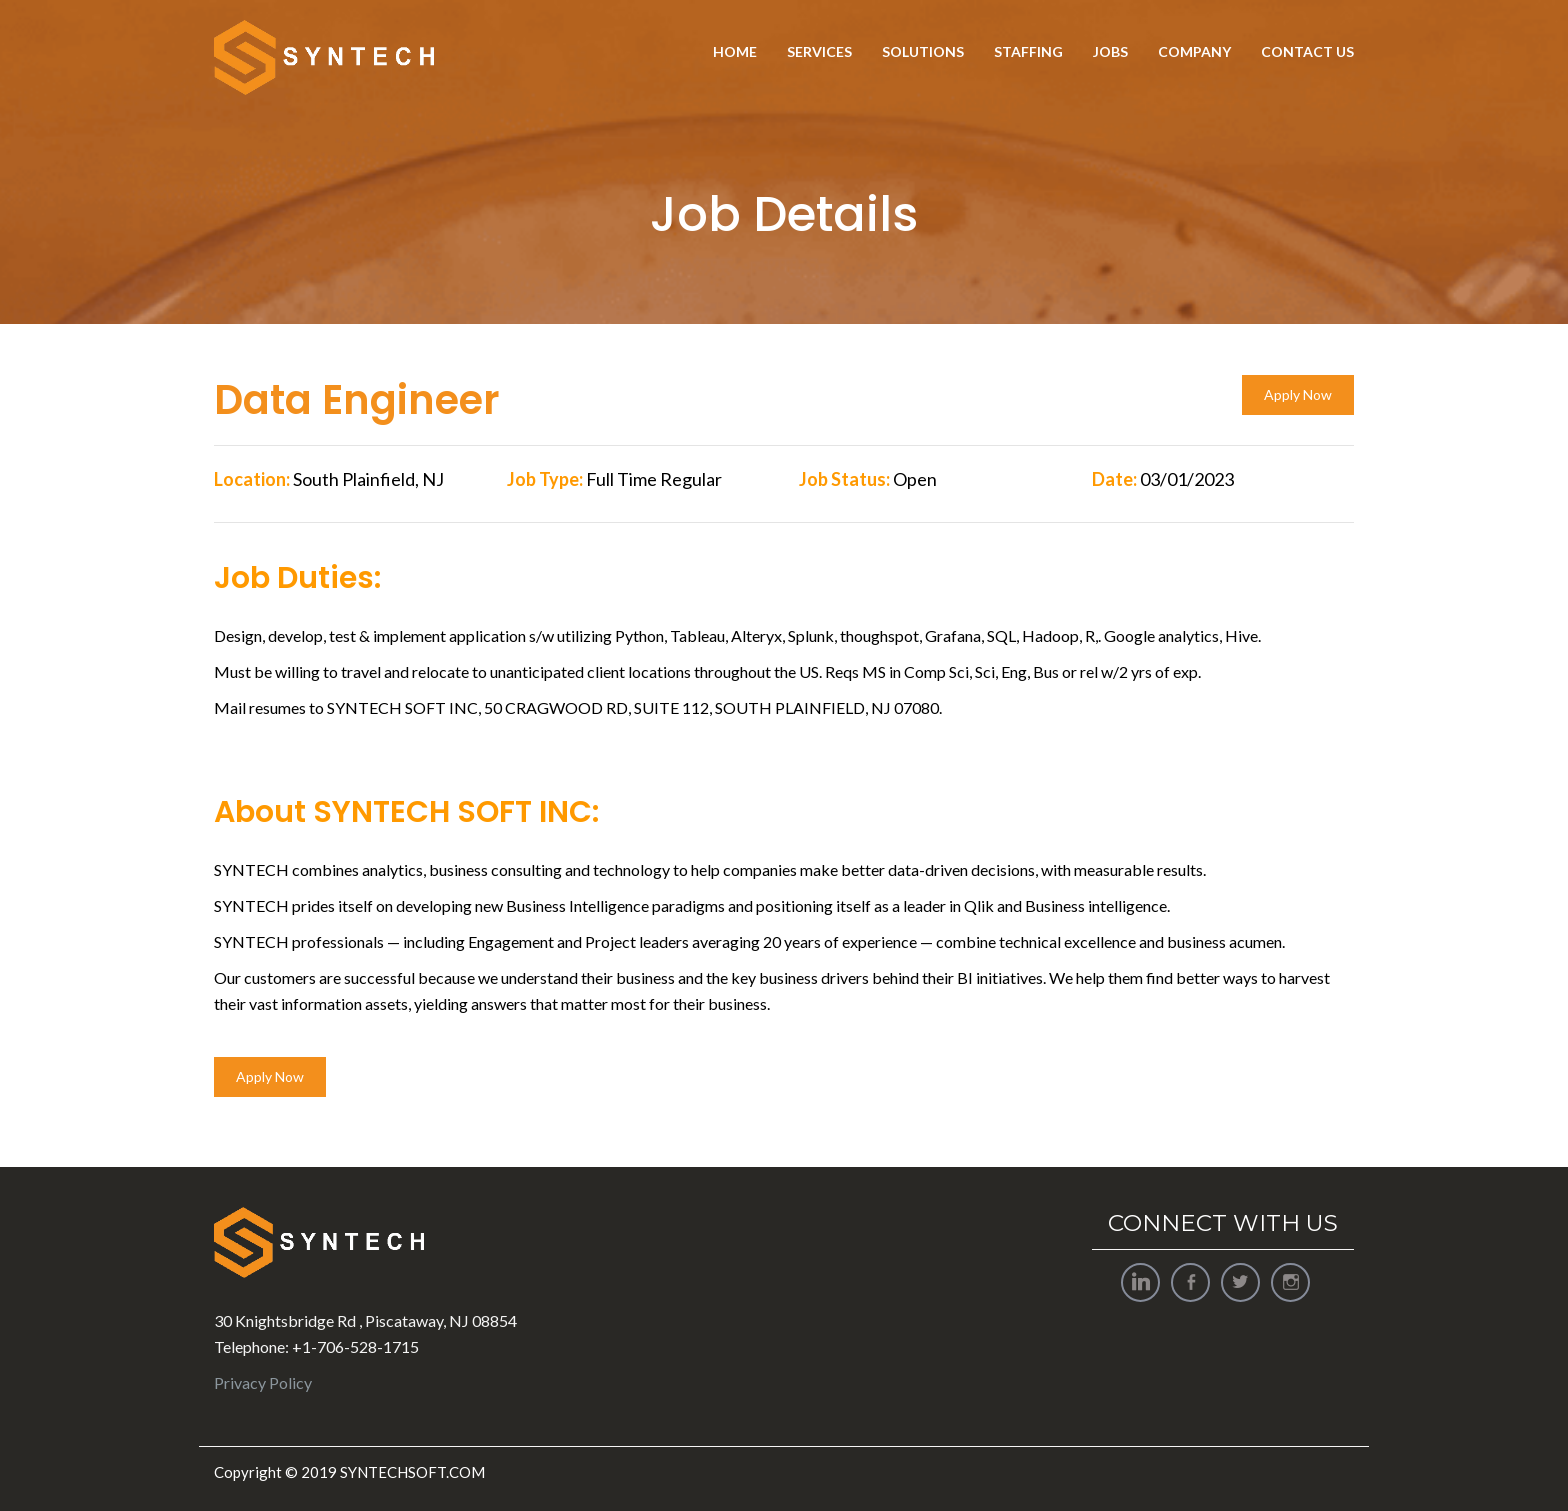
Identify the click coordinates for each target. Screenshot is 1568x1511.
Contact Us (1307, 51)
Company (1194, 51)
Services (819, 51)
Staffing (1028, 51)
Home (735, 51)
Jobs (1110, 51)
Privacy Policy (263, 1382)
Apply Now (1298, 394)
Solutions (923, 51)
